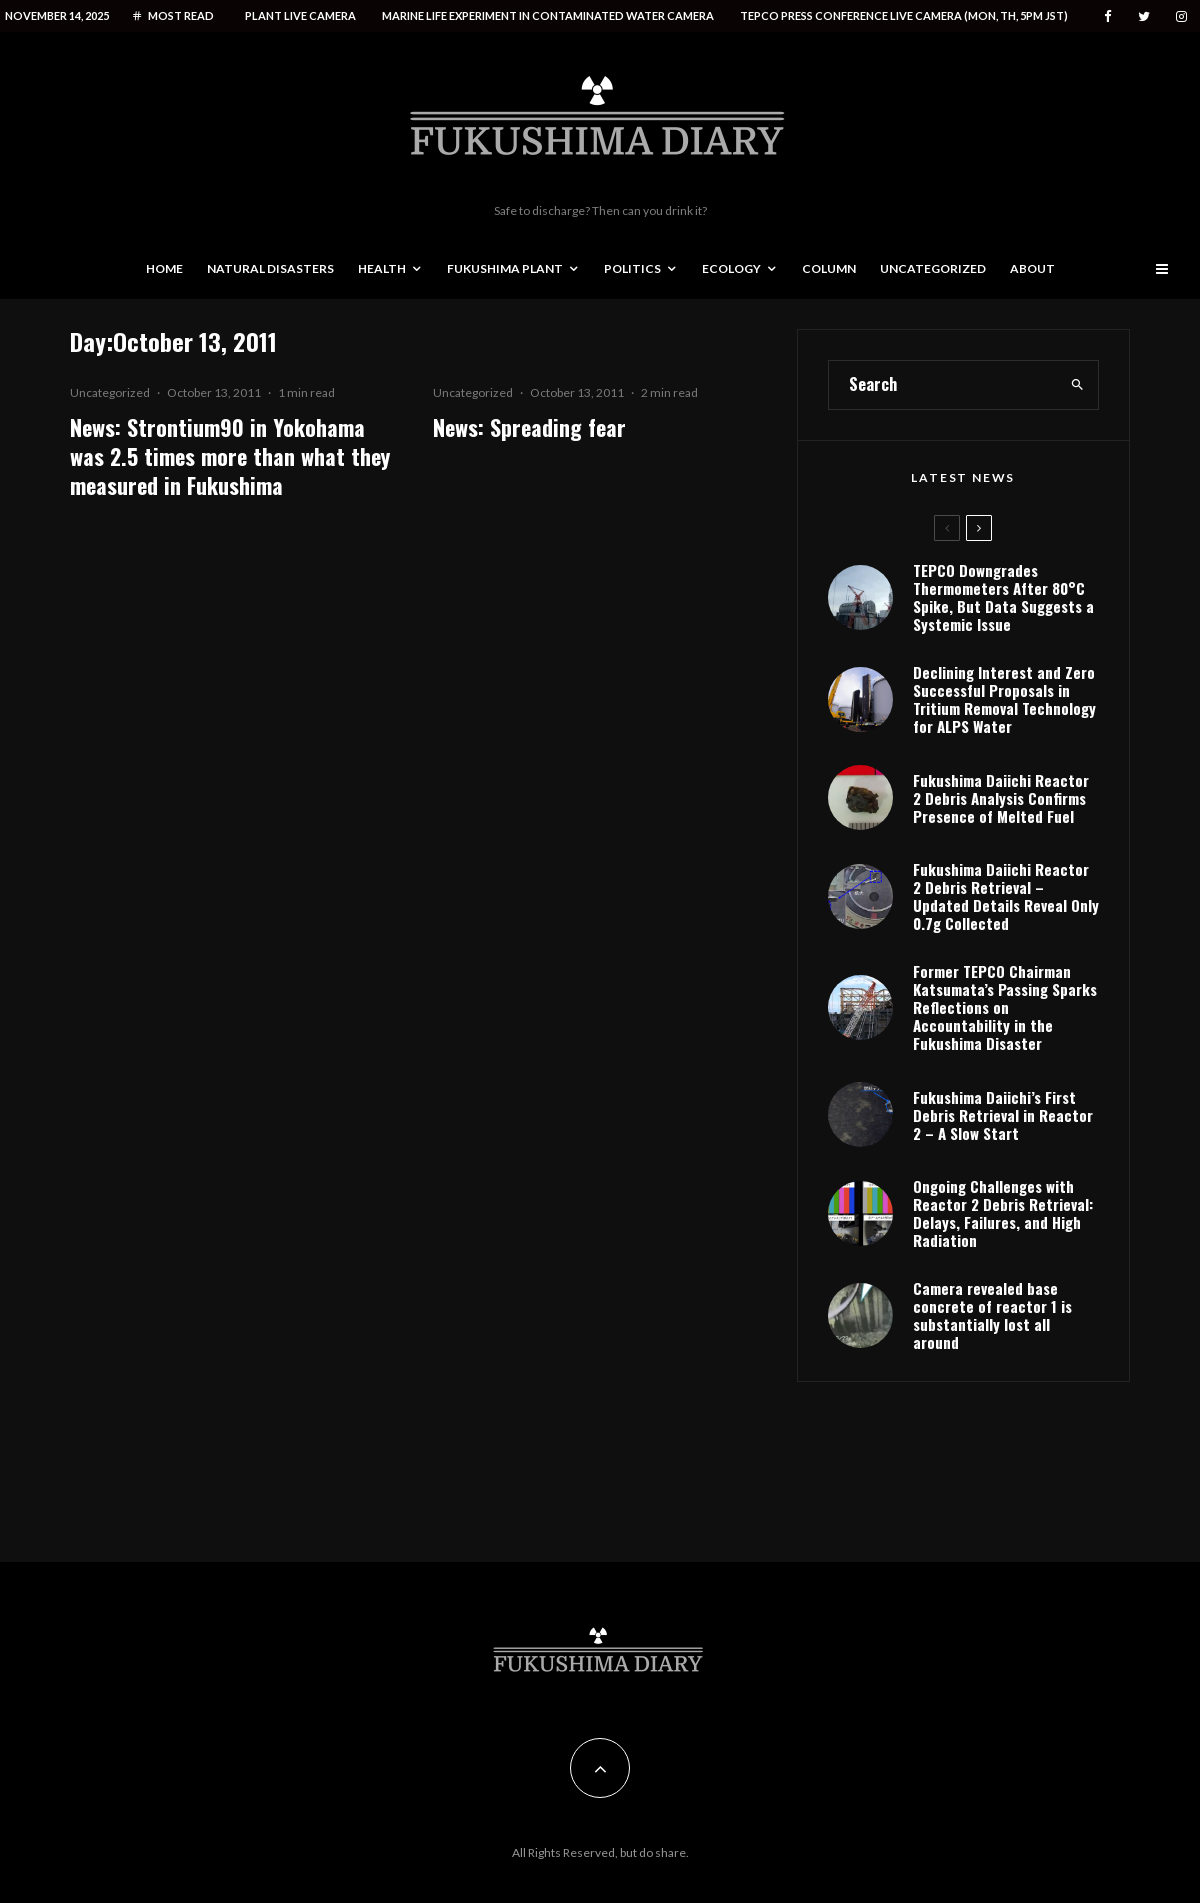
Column (829, 268)
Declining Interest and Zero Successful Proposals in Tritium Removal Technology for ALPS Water (1004, 699)
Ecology (731, 268)
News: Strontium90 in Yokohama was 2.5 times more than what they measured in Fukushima (230, 457)
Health (382, 268)
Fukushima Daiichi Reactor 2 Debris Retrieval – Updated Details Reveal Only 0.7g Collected (1006, 896)
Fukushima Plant (505, 268)
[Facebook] (1108, 16)
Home (164, 268)
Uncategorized (933, 268)
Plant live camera (300, 15)
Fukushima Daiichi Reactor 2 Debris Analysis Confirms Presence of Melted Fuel (1001, 798)
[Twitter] (1144, 16)
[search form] (943, 385)
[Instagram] (1181, 16)
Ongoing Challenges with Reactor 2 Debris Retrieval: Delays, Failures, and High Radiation (1003, 1213)
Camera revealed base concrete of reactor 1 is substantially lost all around (992, 1315)
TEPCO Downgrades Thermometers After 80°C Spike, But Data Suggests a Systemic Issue (1003, 597)
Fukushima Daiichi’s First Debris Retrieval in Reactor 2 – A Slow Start (1003, 1115)
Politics (632, 268)
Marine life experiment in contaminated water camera (548, 15)
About (1032, 268)
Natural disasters (270, 268)
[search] (1077, 385)
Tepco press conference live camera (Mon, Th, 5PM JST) (904, 15)
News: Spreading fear (529, 427)
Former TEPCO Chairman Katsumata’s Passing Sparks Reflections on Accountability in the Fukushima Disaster (1005, 1007)
